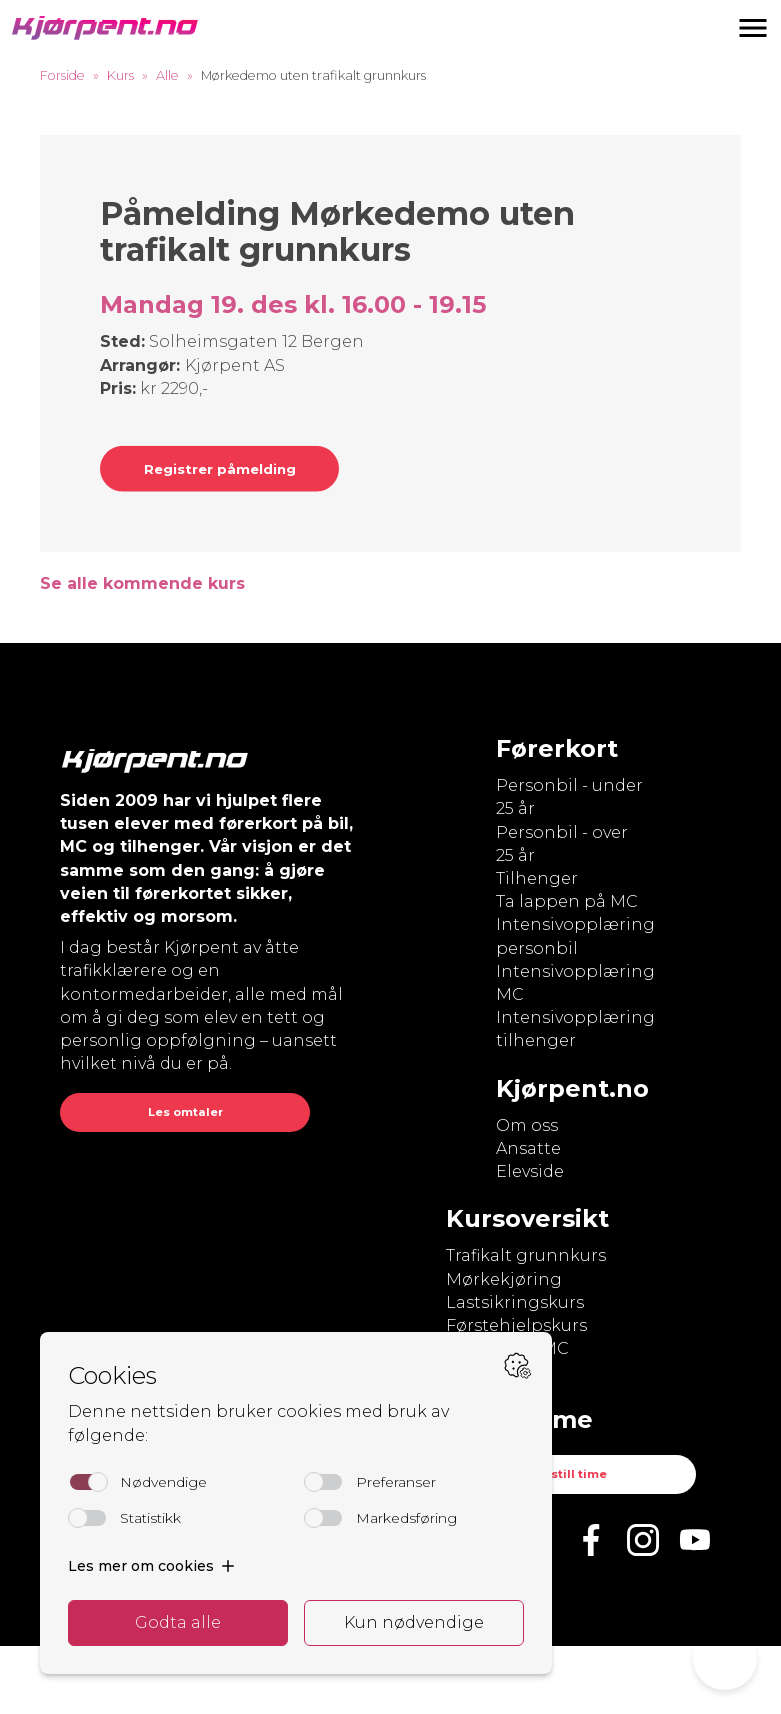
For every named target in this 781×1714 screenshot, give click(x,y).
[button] (753, 28)
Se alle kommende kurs (142, 583)
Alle (167, 75)
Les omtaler (185, 1112)
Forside (62, 75)
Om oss (527, 1125)
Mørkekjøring (504, 1279)
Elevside (530, 1171)
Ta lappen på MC (567, 901)
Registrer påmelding (220, 469)
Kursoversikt (527, 1218)
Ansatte (528, 1148)
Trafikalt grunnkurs (526, 1255)
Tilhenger (537, 878)
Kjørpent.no (572, 1088)
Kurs (120, 75)
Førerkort (557, 748)
